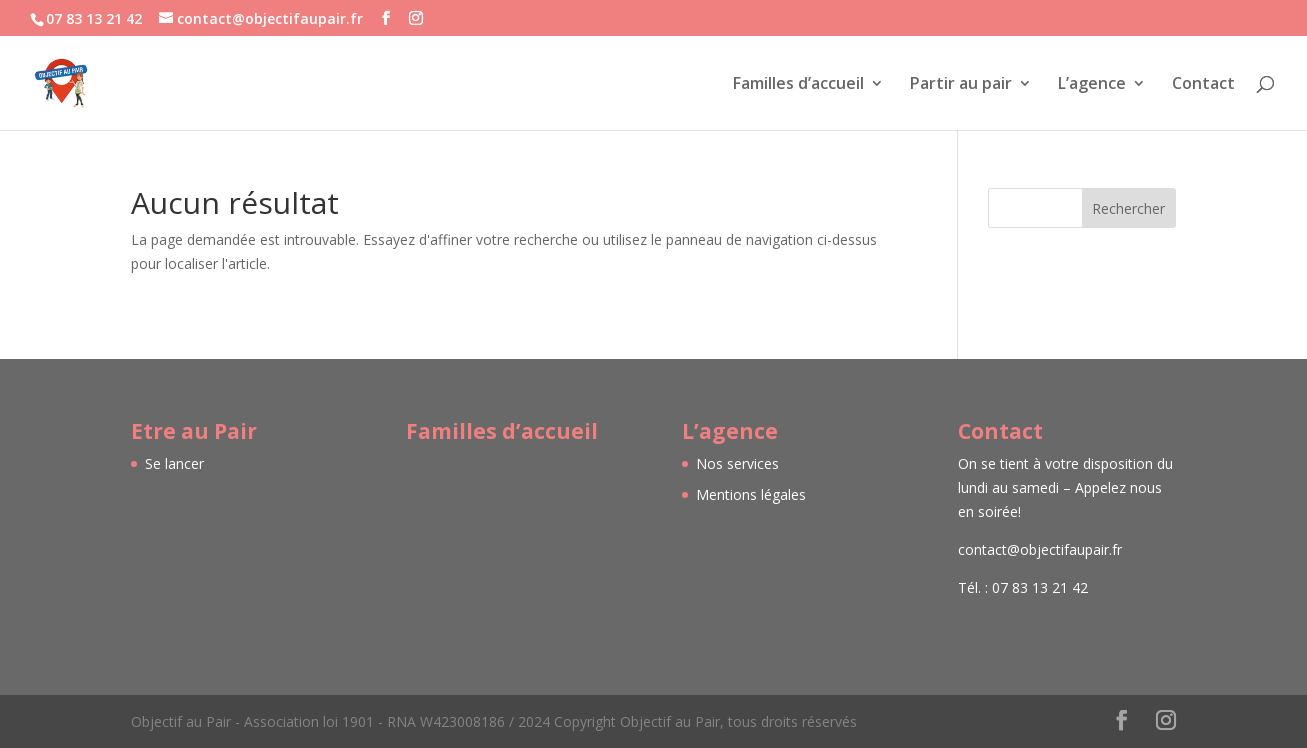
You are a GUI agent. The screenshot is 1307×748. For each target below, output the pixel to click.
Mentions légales (751, 494)
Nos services (737, 463)
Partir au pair (961, 85)
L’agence (1092, 85)
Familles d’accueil (798, 85)
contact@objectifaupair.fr (1040, 549)
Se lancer (174, 463)
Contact (1203, 85)
